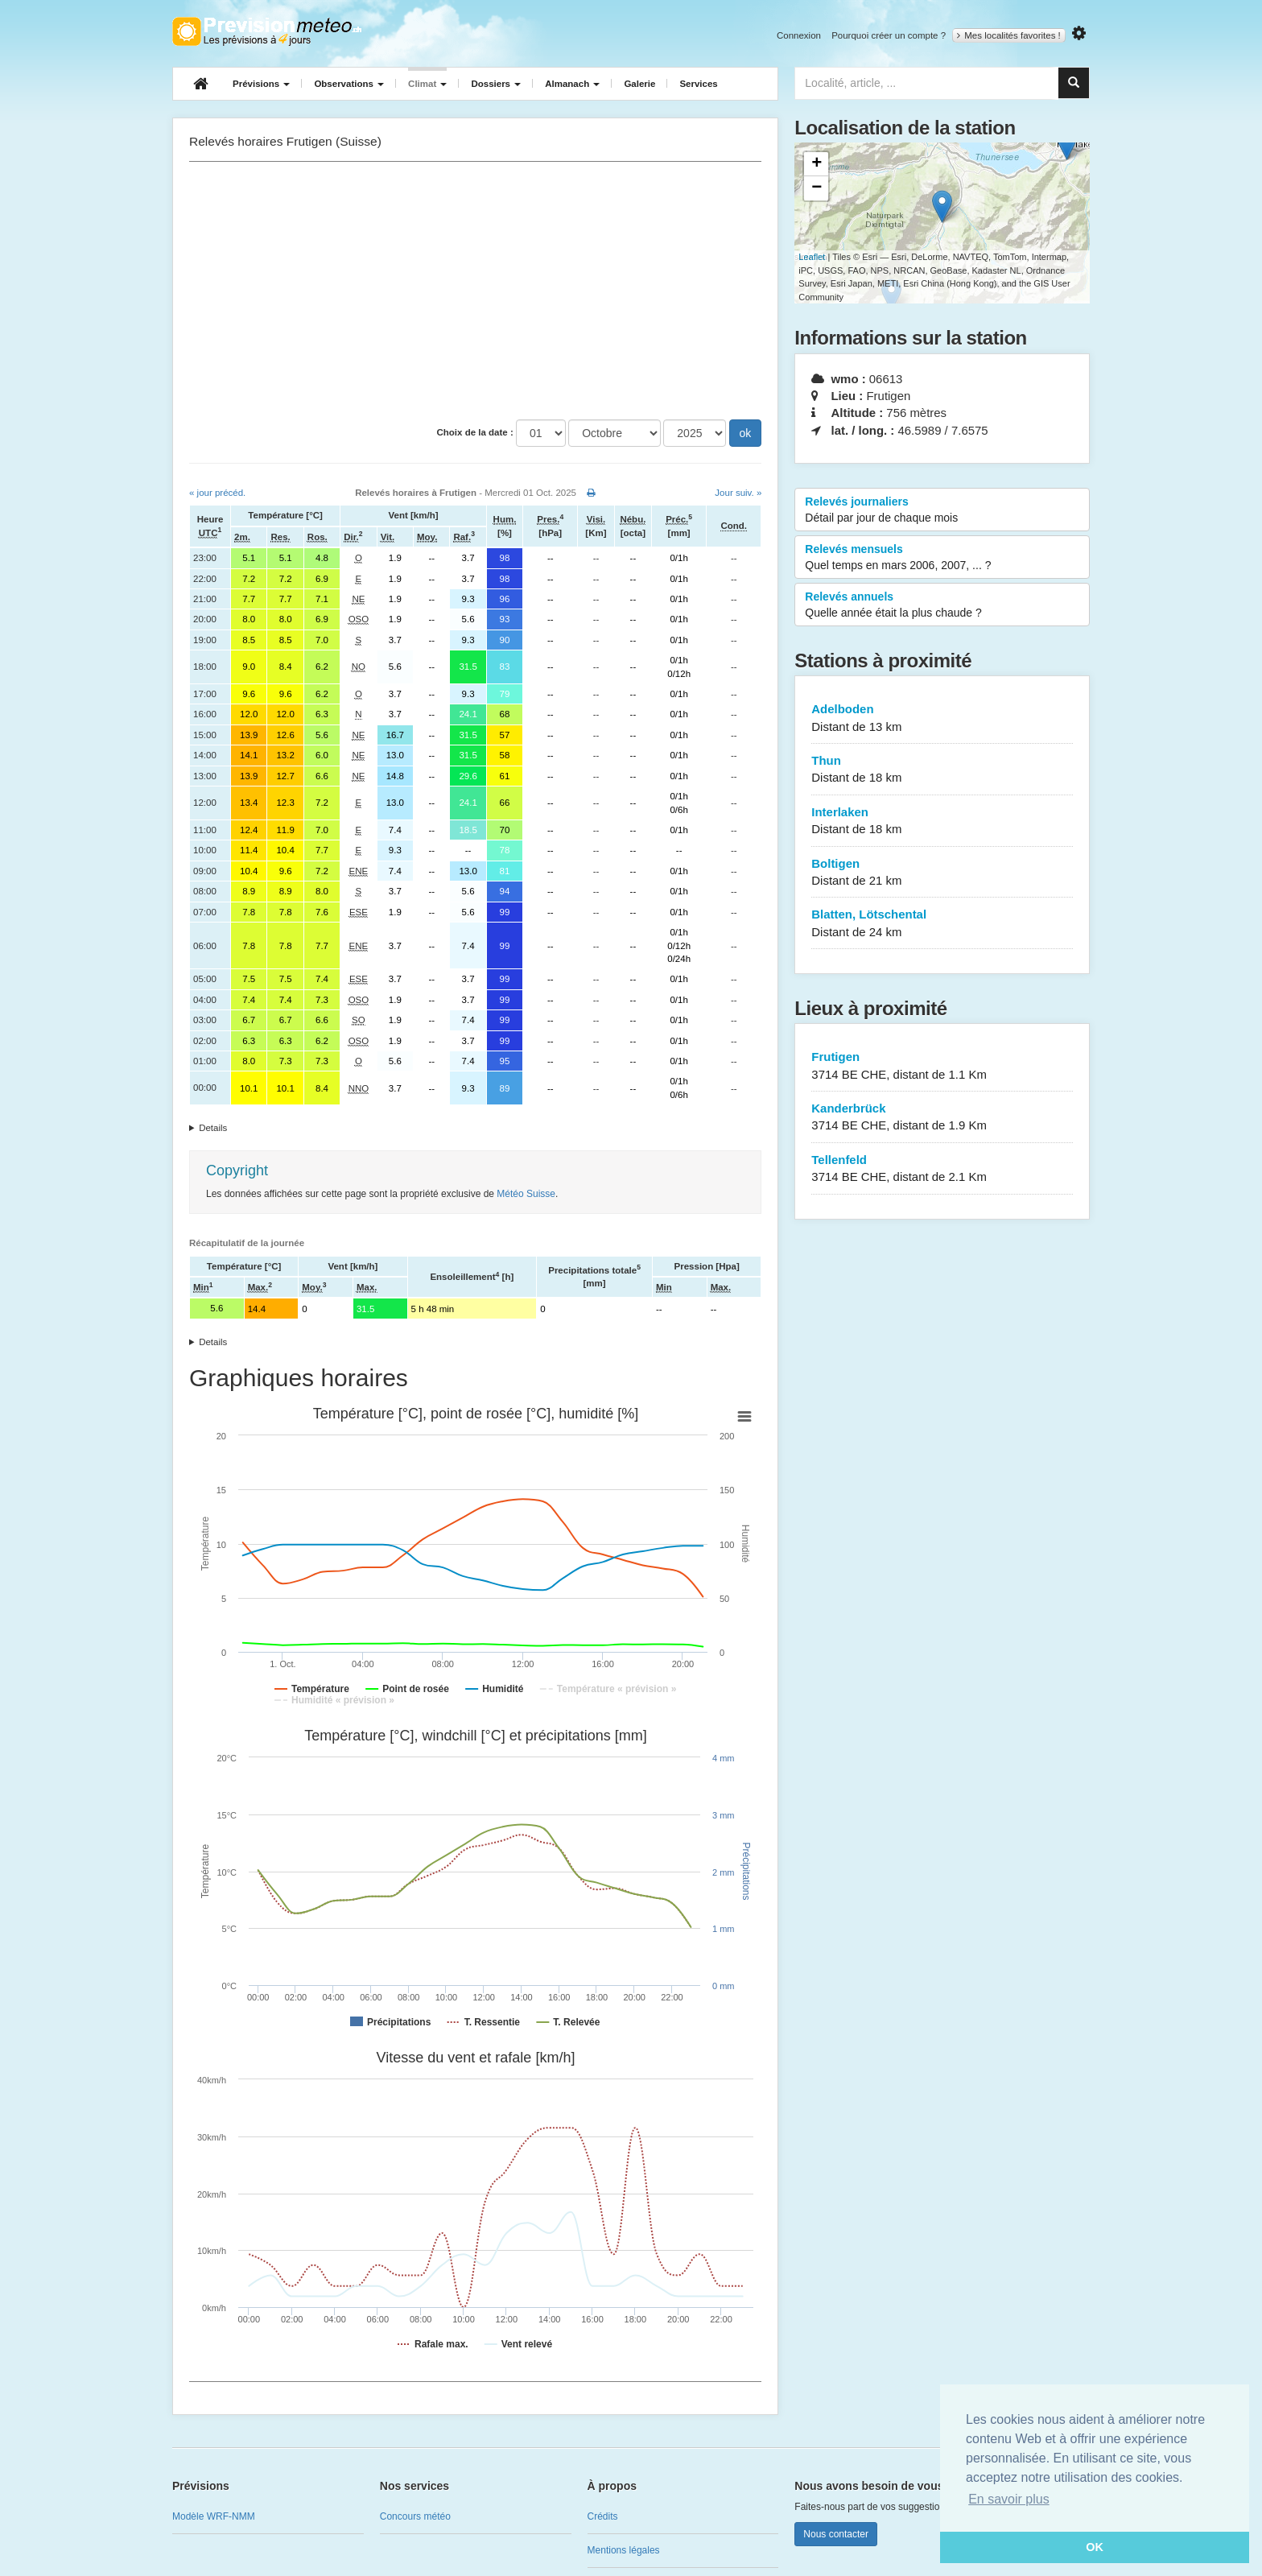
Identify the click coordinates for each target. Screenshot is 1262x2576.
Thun (942, 769)
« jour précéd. (217, 492)
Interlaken (942, 821)
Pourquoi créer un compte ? (888, 35)
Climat (427, 84)
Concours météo (415, 2516)
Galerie (639, 84)
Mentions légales (624, 2550)
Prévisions (261, 84)
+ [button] (816, 164)
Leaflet (811, 257)
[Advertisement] (475, 290)
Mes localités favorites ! (1009, 35)
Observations (349, 84)
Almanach (572, 84)
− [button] (816, 188)
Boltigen (942, 873)
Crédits (603, 2516)
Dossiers (496, 84)
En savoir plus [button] (1009, 2499)
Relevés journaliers (942, 510)
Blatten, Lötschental (942, 923)
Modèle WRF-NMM (213, 2516)
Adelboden (942, 718)
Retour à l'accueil (266, 31)
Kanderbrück (942, 1117)
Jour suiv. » (738, 492)
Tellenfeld (942, 1169)
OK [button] (1094, 2547)
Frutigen (942, 1066)
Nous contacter (835, 2534)
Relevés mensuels (942, 558)
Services (698, 84)
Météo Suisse (526, 1193)
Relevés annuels (942, 605)
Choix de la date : (475, 432)
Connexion (799, 35)
